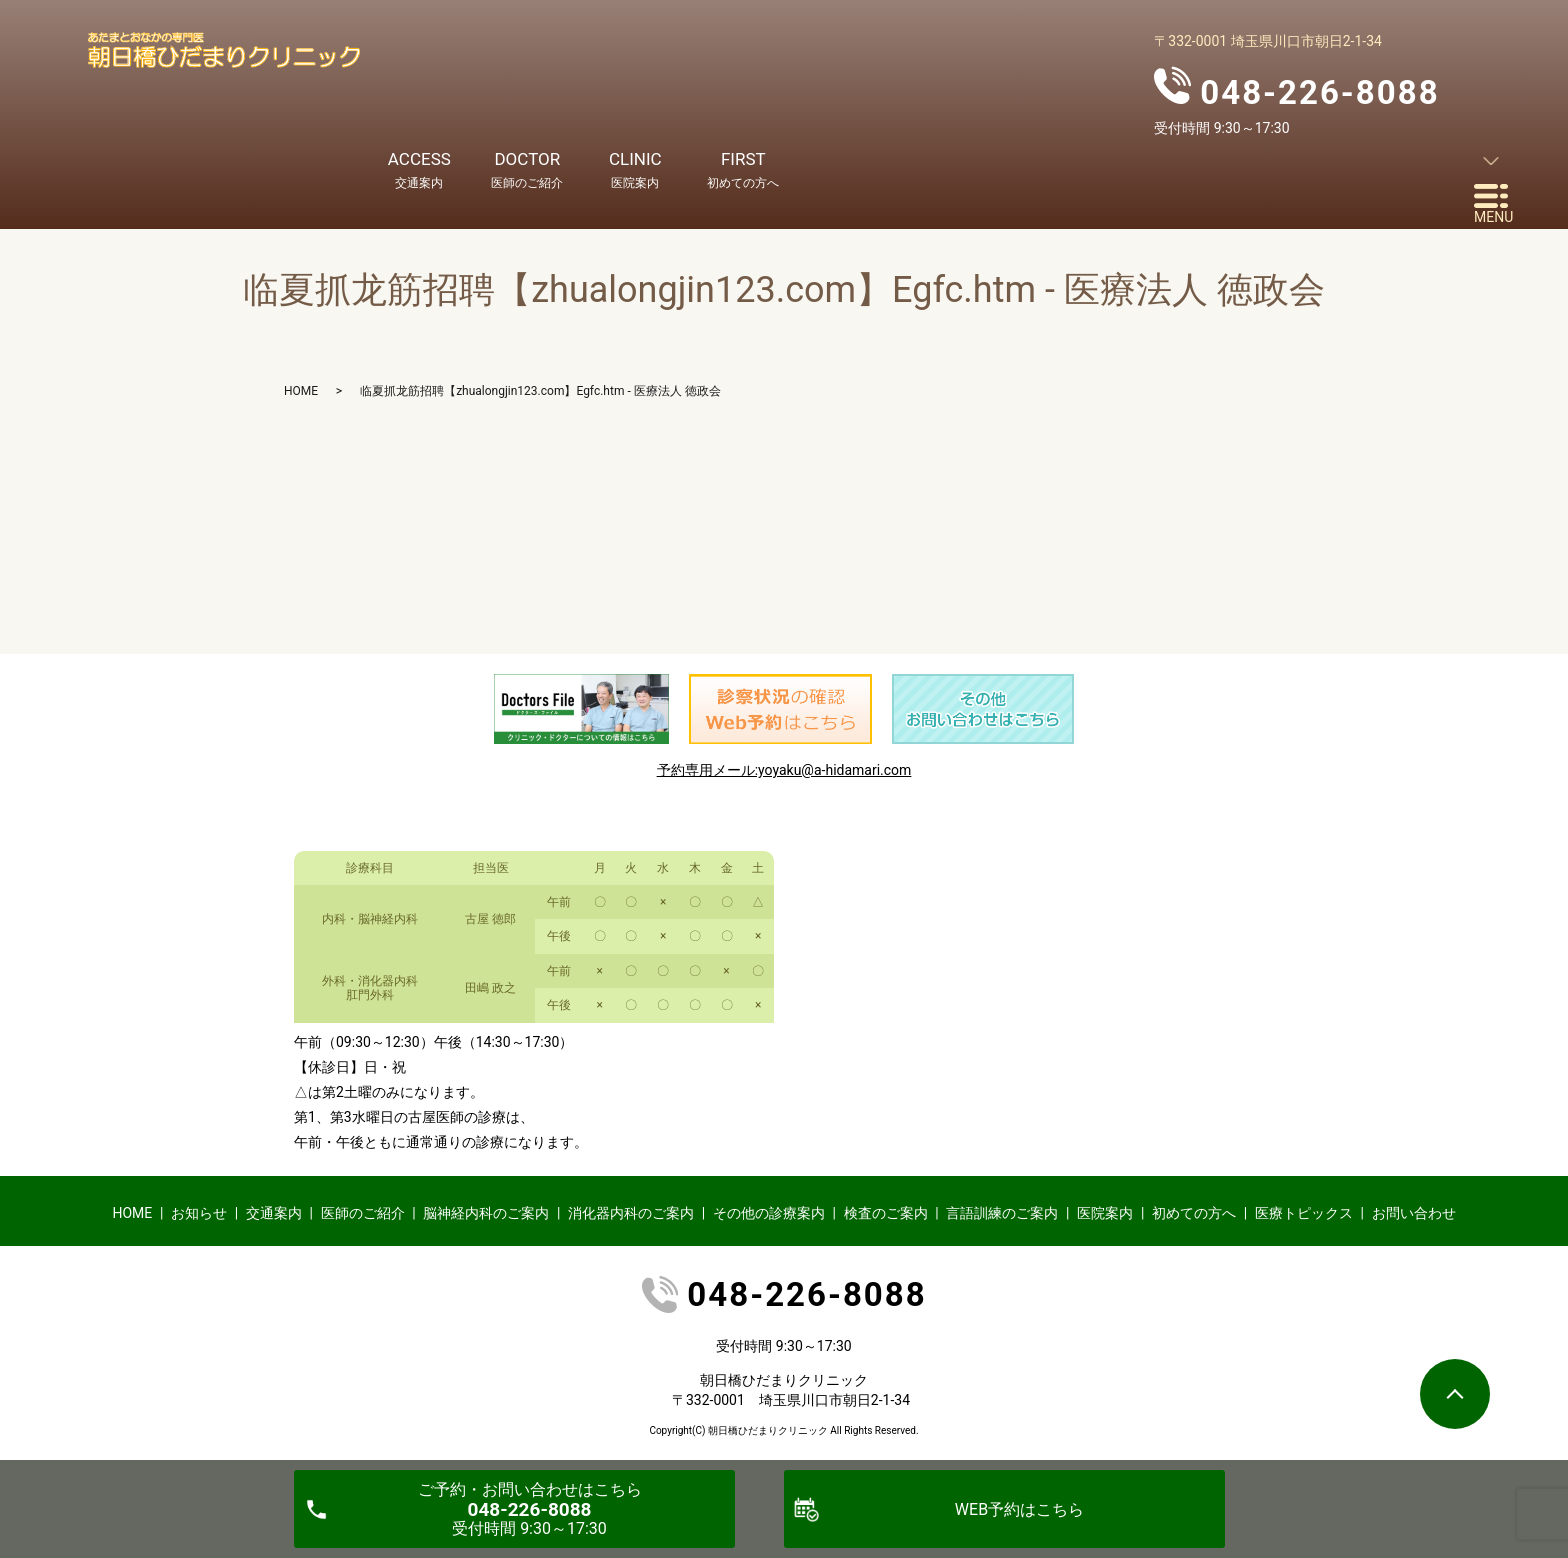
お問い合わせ (1414, 1213)
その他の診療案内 (769, 1213)
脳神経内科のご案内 (486, 1213)
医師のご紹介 (363, 1213)
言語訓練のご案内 (1002, 1213)
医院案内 (1105, 1213)
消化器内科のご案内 (631, 1213)
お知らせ (199, 1213)
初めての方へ (1194, 1213)
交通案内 (274, 1213)
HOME (301, 391)
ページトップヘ (1455, 1394)
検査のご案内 (886, 1213)
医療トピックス (1304, 1213)
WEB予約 (1019, 1509)
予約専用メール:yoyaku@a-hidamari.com (784, 770)
